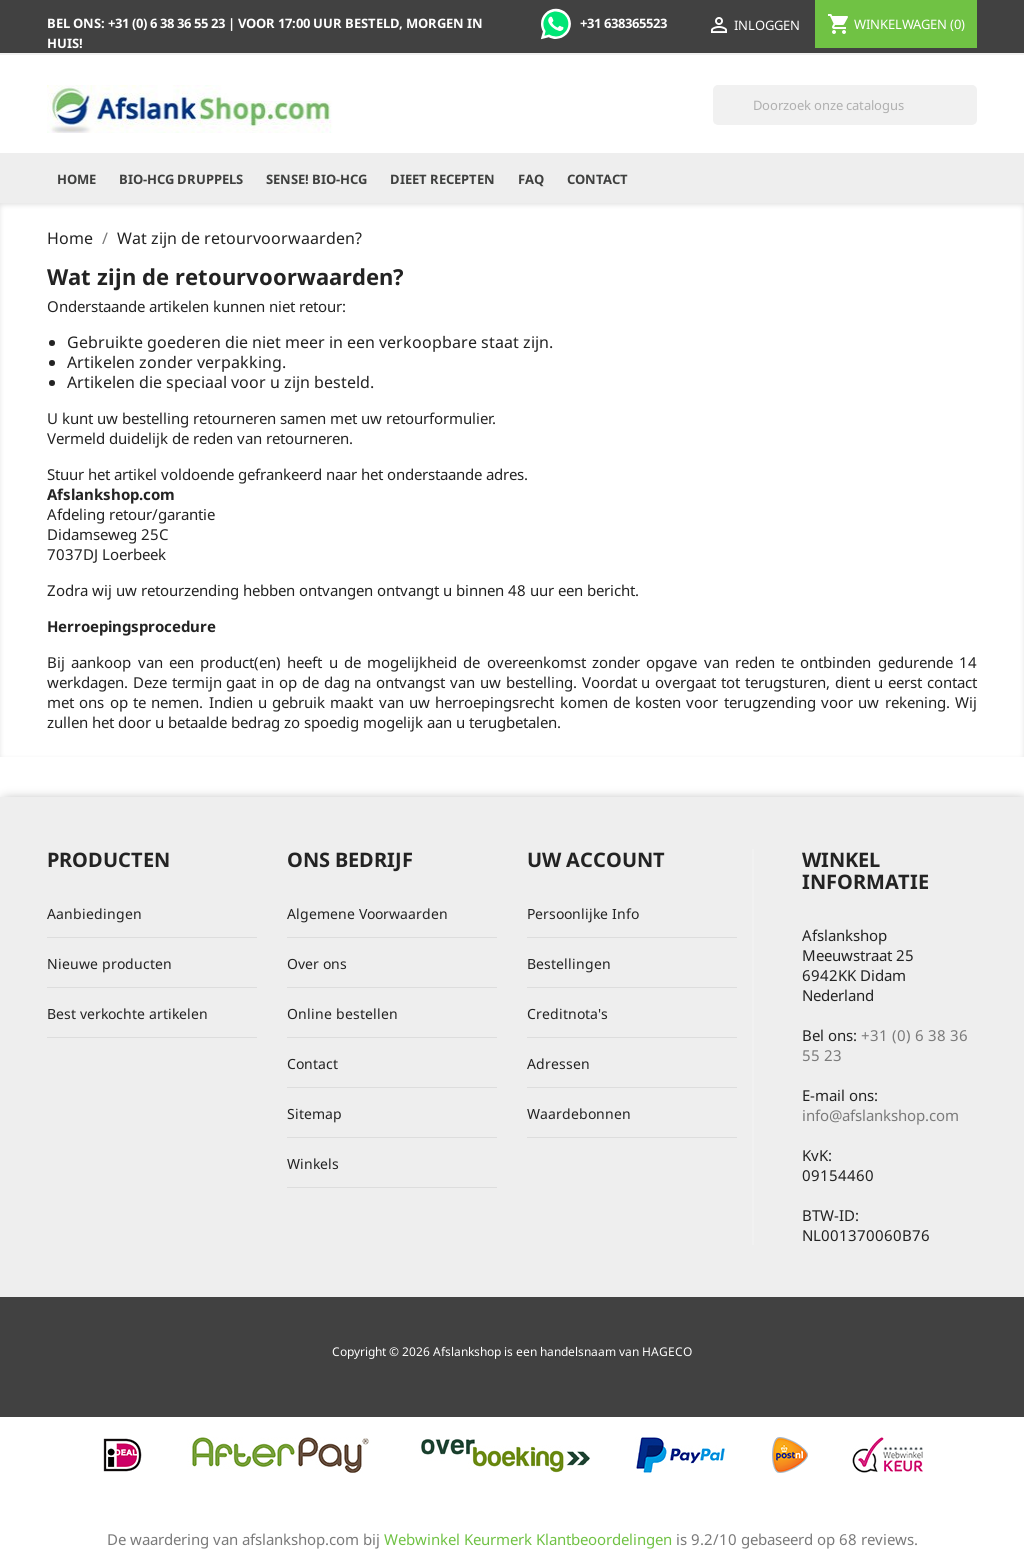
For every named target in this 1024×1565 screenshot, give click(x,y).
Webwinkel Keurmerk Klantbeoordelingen (528, 1539)
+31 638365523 (603, 23)
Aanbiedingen (94, 913)
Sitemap (314, 1113)
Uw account (596, 859)
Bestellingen (569, 963)
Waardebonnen (579, 1113)
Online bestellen (342, 1013)
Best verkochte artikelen (127, 1013)
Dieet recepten (442, 179)
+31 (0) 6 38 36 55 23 (885, 1045)
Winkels (313, 1163)
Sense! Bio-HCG (316, 179)
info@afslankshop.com (880, 1115)
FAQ (531, 179)
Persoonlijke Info (583, 913)
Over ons (317, 963)
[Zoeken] (845, 105)
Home (76, 179)
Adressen (558, 1063)
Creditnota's (567, 1013)
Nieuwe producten (109, 963)
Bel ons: (137, 23)
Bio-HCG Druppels (181, 179)
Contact (597, 179)
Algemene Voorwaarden (367, 913)
